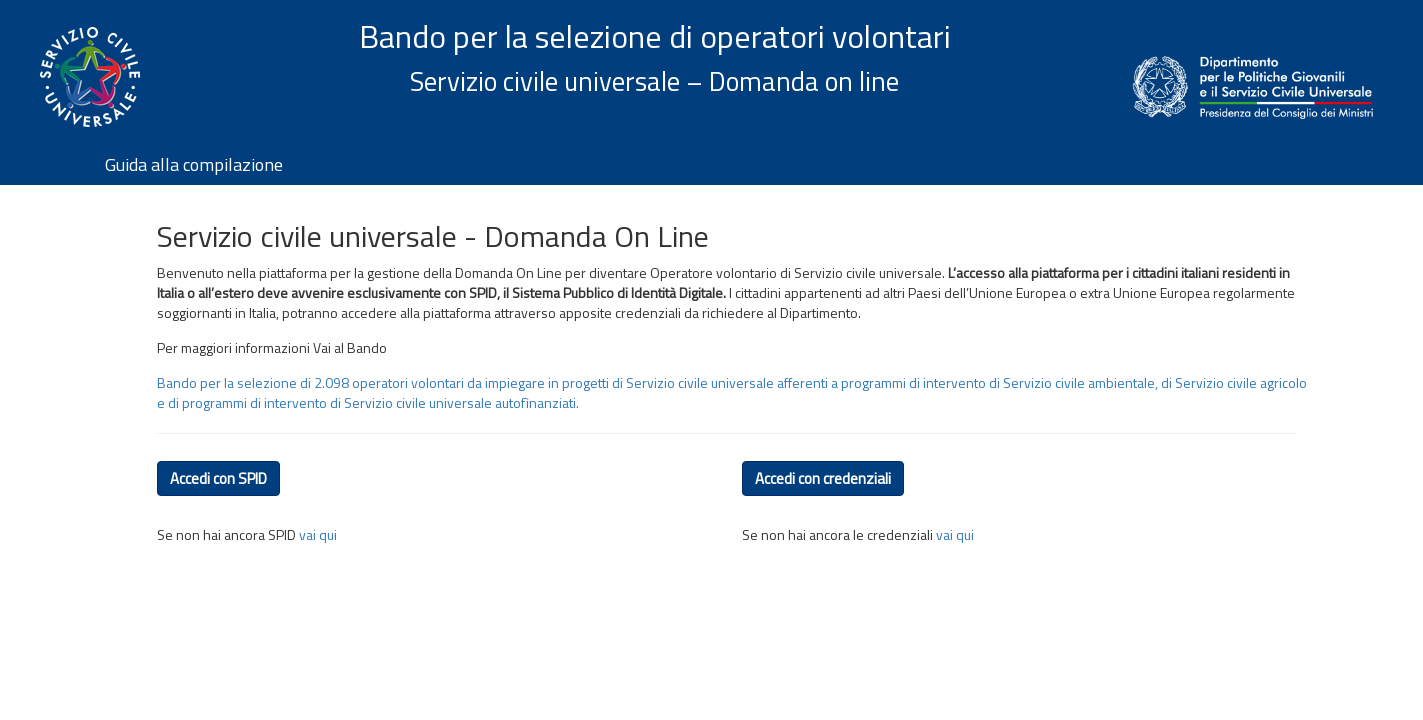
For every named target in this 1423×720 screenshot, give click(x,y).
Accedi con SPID (218, 478)
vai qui (318, 534)
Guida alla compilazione (194, 164)
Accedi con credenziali (823, 478)
